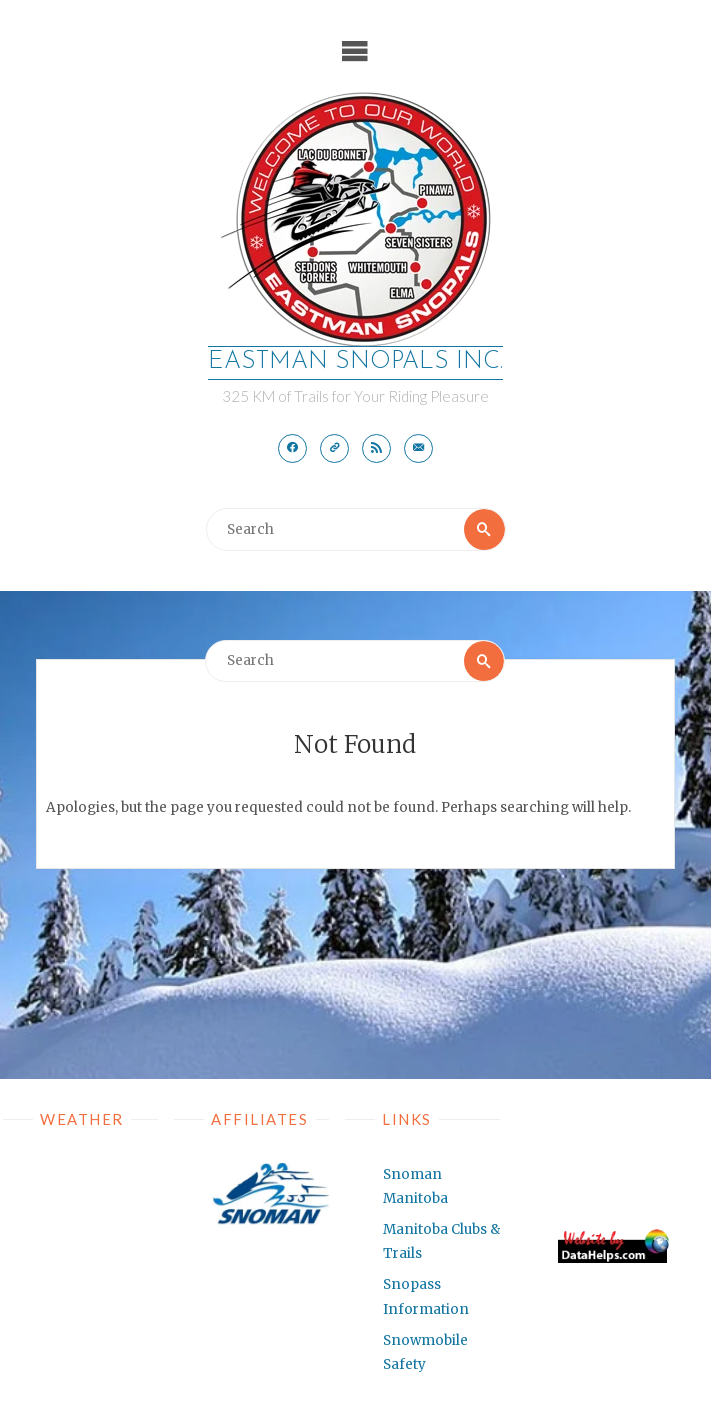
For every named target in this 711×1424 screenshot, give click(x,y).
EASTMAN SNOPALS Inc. (355, 362)
